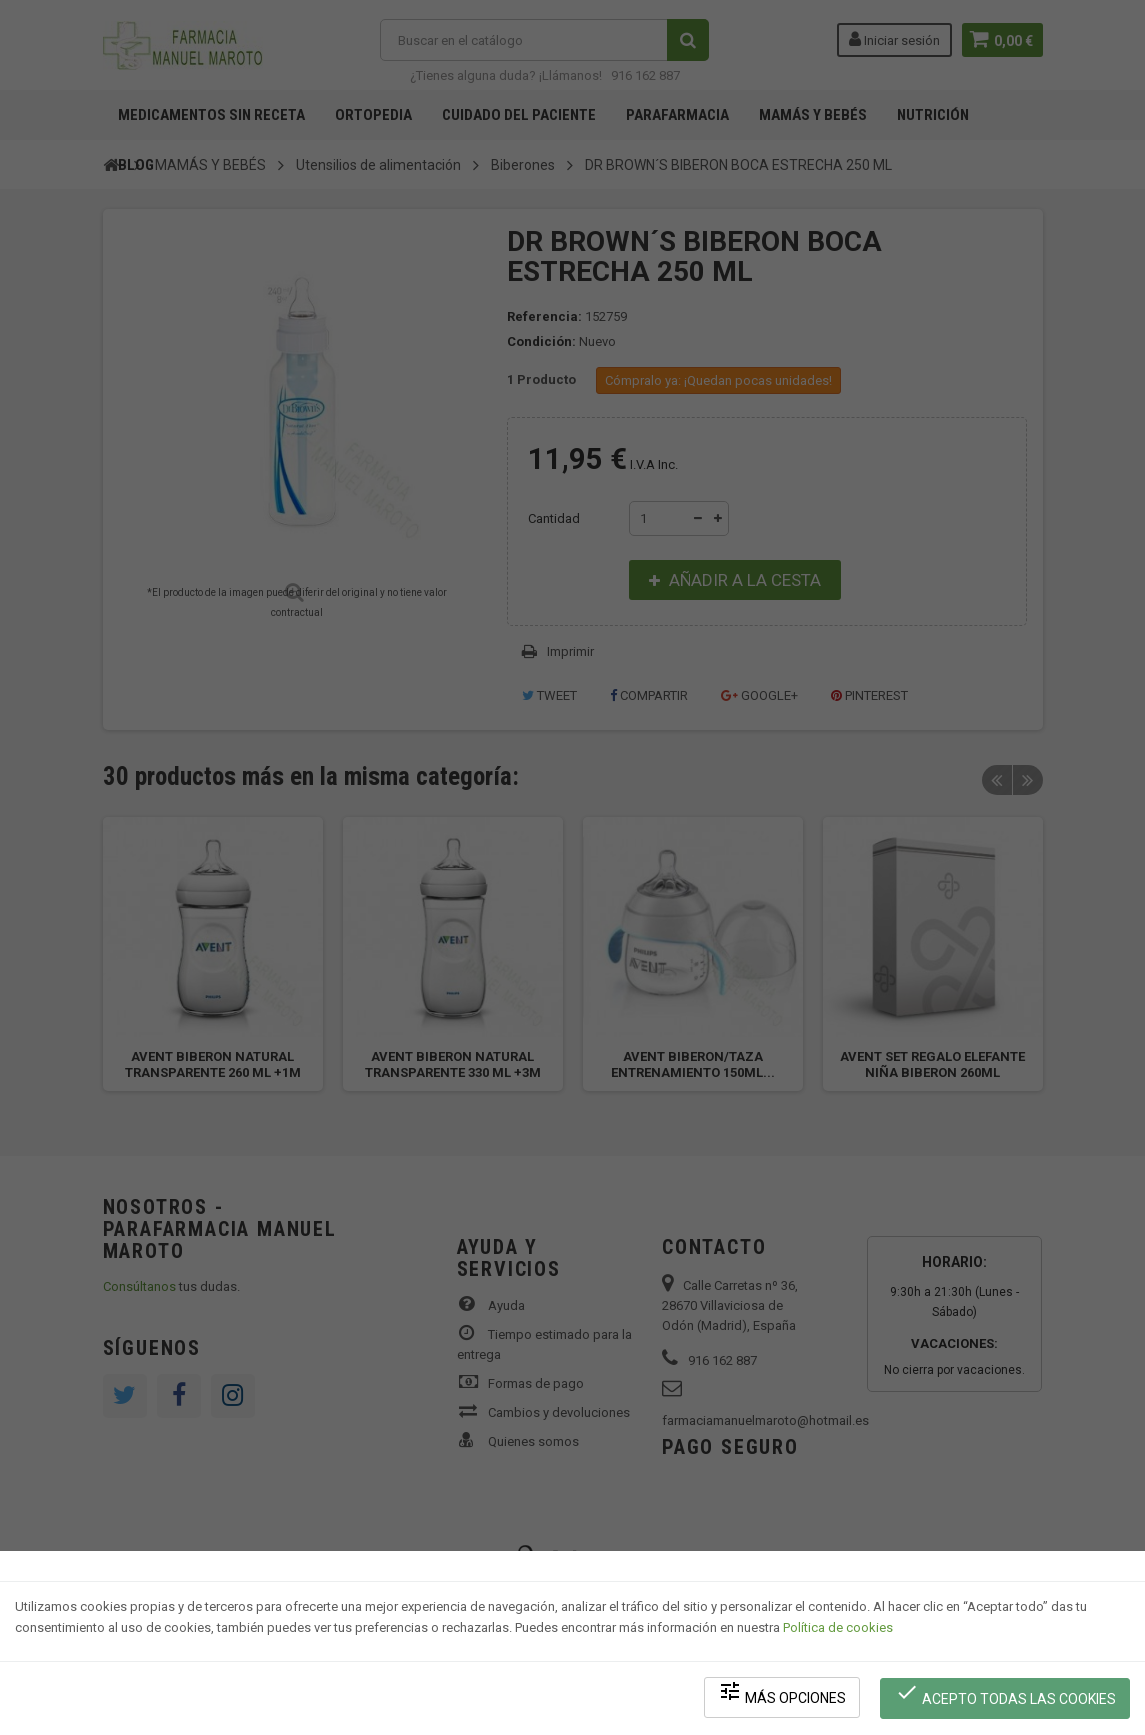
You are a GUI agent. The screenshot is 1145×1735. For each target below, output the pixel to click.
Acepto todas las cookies (1006, 1695)
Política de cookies (838, 1630)
